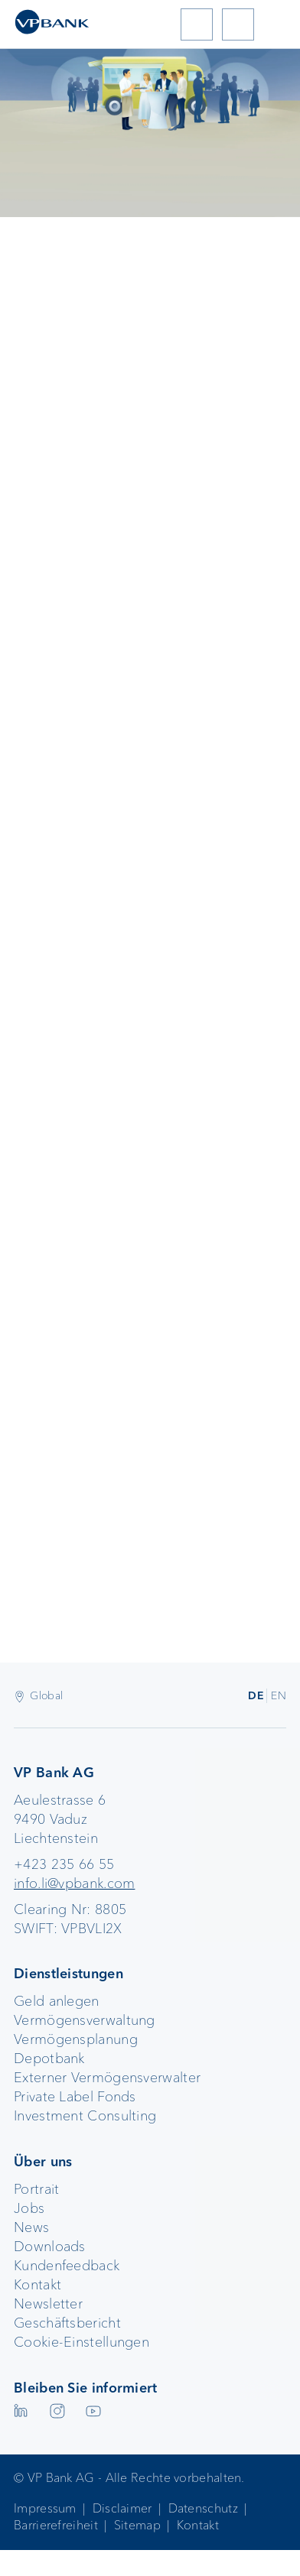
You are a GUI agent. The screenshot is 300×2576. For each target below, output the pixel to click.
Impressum (45, 2508)
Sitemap (137, 2525)
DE (256, 1695)
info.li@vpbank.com (74, 1883)
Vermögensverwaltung (84, 2020)
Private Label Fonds (75, 2096)
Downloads (50, 2246)
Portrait (36, 2189)
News (31, 2227)
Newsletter (48, 2303)
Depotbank (49, 2058)
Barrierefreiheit (56, 2525)
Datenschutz (203, 2508)
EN (278, 1695)
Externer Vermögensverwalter (107, 2077)
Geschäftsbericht (67, 2323)
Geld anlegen (56, 2001)
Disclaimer (122, 2508)
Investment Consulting (85, 2115)
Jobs (29, 2208)
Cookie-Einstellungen (81, 2342)
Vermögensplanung (76, 2039)
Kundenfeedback (66, 2265)
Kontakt (37, 2284)
